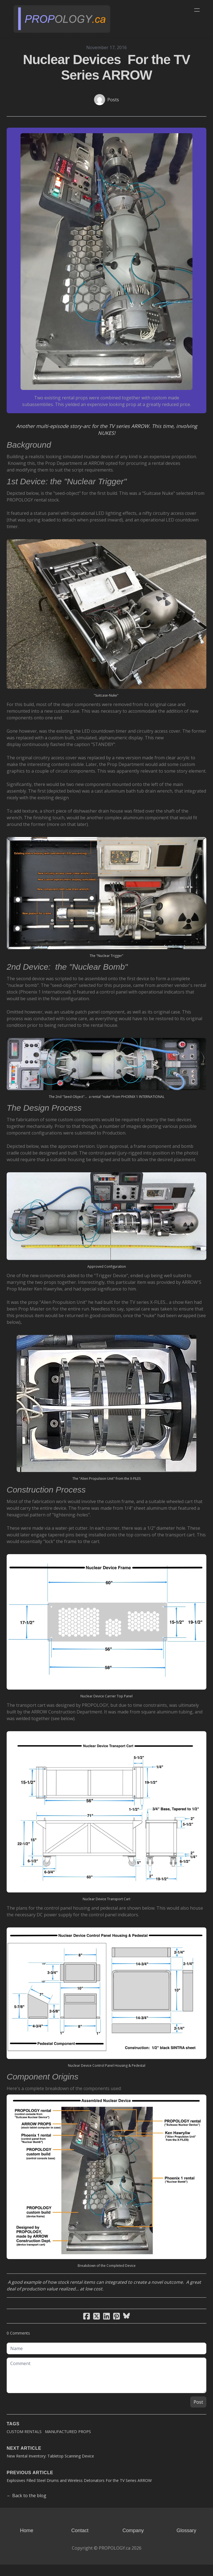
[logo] (61, 18)
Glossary (186, 2542)
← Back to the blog (26, 2507)
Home (26, 2542)
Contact (79, 2542)
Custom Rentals (24, 2443)
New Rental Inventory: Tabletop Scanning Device (50, 2467)
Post (198, 2413)
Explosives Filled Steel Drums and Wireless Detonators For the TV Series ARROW (79, 2491)
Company (133, 2542)
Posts (113, 100)
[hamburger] (196, 10)
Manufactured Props (68, 2443)
